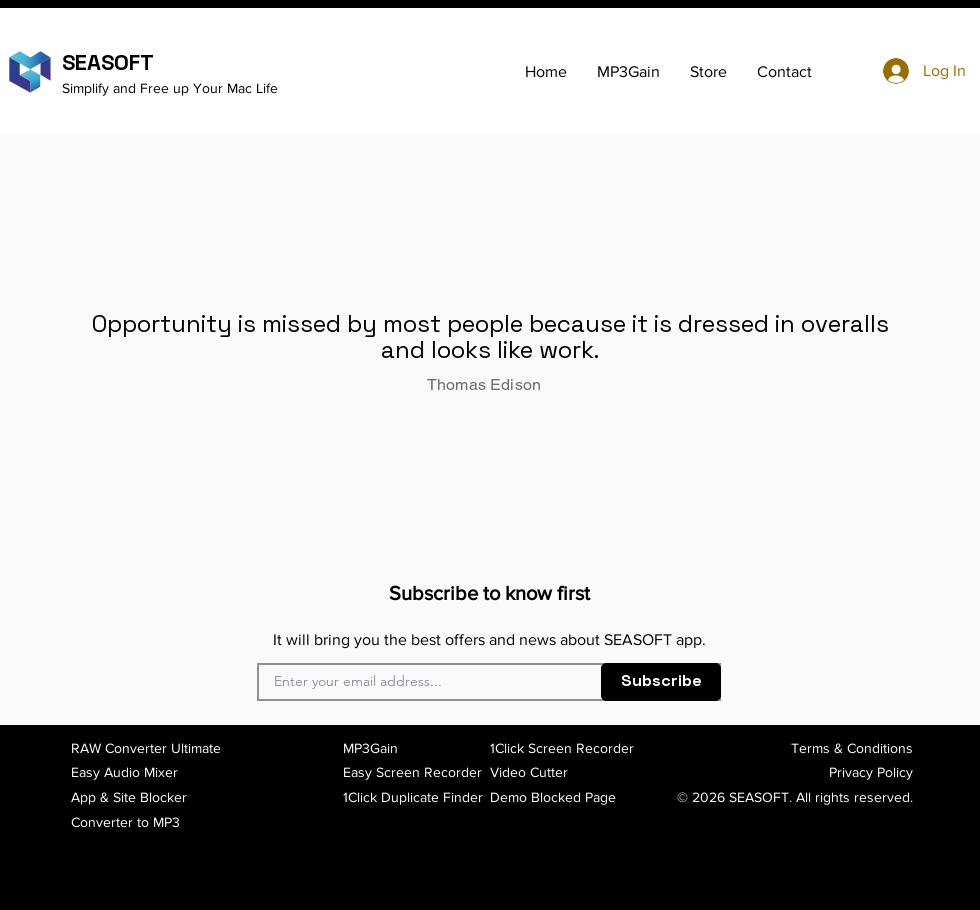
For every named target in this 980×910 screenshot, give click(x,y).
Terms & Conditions (852, 748)
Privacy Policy (871, 772)
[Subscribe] (661, 682)
